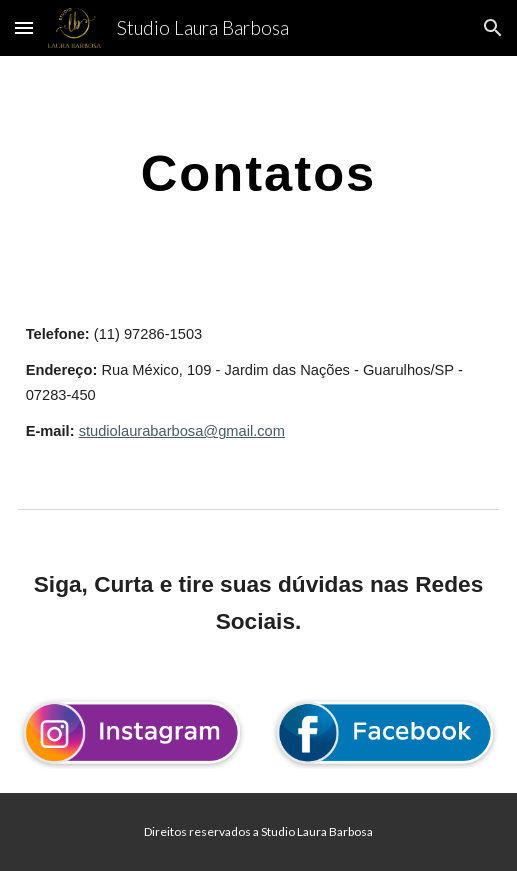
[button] (24, 27)
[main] (259, 173)
